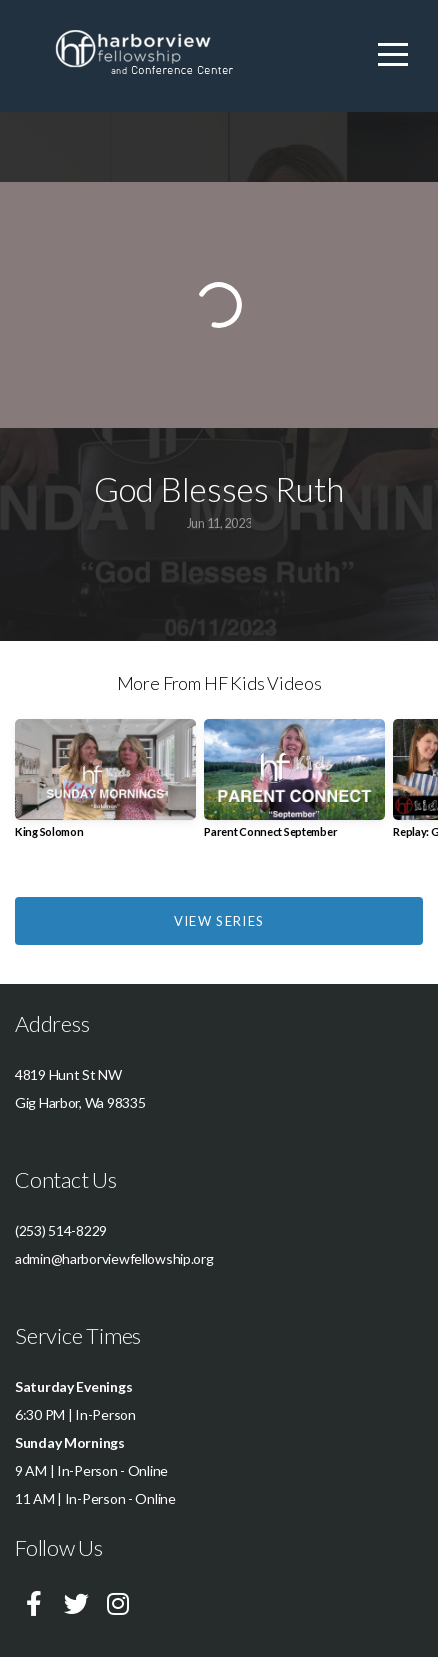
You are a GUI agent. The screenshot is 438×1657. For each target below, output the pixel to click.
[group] (105, 786)
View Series (219, 921)
